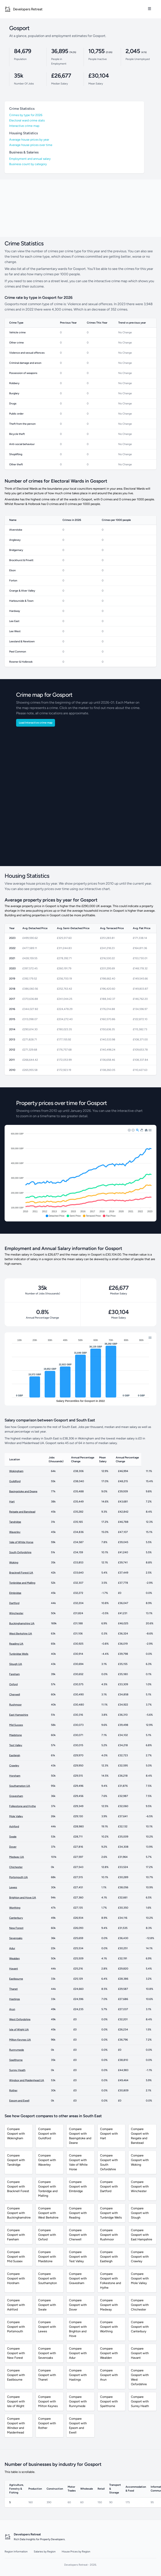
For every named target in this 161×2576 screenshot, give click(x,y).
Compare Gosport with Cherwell (78, 2234)
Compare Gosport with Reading (78, 2212)
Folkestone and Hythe (22, 1806)
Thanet (13, 1989)
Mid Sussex (16, 1725)
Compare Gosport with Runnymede (78, 2401)
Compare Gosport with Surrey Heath (140, 2401)
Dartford (14, 1603)
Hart (12, 1501)
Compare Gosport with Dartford (109, 2186)
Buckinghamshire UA (21, 1623)
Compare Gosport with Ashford (16, 2304)
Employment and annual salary (30, 159)
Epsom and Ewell (19, 2100)
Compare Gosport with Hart (109, 2133)
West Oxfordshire (19, 2019)
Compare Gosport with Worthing (109, 2326)
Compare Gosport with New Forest (16, 2353)
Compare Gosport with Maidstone (47, 2256)
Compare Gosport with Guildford (47, 2133)
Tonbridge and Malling (22, 1582)
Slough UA (15, 1664)
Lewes (13, 1887)
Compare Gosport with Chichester (140, 2304)
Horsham (14, 1775)
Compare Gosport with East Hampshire (141, 2234)
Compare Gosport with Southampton (47, 2278)
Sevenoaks (15, 1938)
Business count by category (28, 164)
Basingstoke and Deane (23, 1491)
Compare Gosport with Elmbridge (78, 2186)
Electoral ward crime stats (27, 120)
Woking (13, 1562)
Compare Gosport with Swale (47, 2304)
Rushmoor (15, 1704)
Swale (12, 1836)
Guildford (15, 1481)
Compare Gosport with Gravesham (78, 2278)
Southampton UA (19, 1786)
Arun (12, 2009)
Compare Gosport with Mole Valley (140, 2278)
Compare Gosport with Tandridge (16, 2160)
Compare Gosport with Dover (78, 2304)
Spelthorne (16, 2060)
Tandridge (15, 1522)
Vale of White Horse (21, 1542)
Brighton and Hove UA (22, 1897)
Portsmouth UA (18, 1877)
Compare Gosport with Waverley (47, 2160)
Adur (12, 1948)
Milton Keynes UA (20, 2039)
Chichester (16, 1867)
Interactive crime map (24, 126)
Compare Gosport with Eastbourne (16, 2375)
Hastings (14, 1999)
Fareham (14, 1674)
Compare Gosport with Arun (109, 2375)
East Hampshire (18, 1714)
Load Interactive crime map (35, 722)
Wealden (14, 1958)
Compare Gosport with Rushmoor (109, 2234)
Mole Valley (16, 1816)
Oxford (13, 1684)
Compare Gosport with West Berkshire (48, 2212)
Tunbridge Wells (18, 1654)
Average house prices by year (29, 139)
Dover (12, 1846)
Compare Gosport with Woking (140, 2160)
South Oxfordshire (20, 1552)
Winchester (16, 1613)
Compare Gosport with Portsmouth (16, 2326)
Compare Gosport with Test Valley (78, 2256)
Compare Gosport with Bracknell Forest (18, 2186)
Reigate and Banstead (22, 1511)
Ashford (14, 1826)
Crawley (14, 1765)
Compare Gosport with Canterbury (140, 2326)
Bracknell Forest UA (21, 1572)
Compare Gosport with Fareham (16, 2234)
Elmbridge (15, 1593)
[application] (80, 1173)
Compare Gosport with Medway (109, 2304)
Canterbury (16, 1918)
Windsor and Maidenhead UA (26, 2080)
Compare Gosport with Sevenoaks (47, 2353)
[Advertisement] (80, 208)
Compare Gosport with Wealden (109, 2353)
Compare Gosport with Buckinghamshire (19, 2212)
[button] (54, 1215)
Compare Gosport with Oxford (47, 2234)
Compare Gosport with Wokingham (16, 2133)
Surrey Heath (17, 2070)
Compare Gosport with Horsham (16, 2278)
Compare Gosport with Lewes (47, 2326)
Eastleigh (14, 1755)
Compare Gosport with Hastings (78, 2375)
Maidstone (15, 1735)
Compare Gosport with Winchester (140, 2186)
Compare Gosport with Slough (140, 2212)
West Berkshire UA (20, 1633)
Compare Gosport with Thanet (47, 2375)
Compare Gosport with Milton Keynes (48, 2401)
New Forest (16, 1928)
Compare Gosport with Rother (47, 2423)
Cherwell (14, 1694)
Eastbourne (16, 1978)
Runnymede (16, 2049)
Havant (13, 1968)
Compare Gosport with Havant (140, 2353)
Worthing (14, 1907)
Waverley (15, 1532)
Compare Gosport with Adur (78, 2353)
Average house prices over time (30, 145)
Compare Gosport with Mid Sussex (16, 2256)
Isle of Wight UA (19, 2029)
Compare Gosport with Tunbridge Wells (111, 2212)
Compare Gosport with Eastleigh (109, 2256)
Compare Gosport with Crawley (140, 2256)
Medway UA (16, 1857)
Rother (13, 2090)
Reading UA (16, 1643)
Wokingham (16, 1471)
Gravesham (16, 1796)
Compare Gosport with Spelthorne (109, 2401)
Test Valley (15, 1745)
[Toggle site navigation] (149, 8)
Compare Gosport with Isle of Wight (16, 2401)
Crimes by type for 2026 (25, 115)
